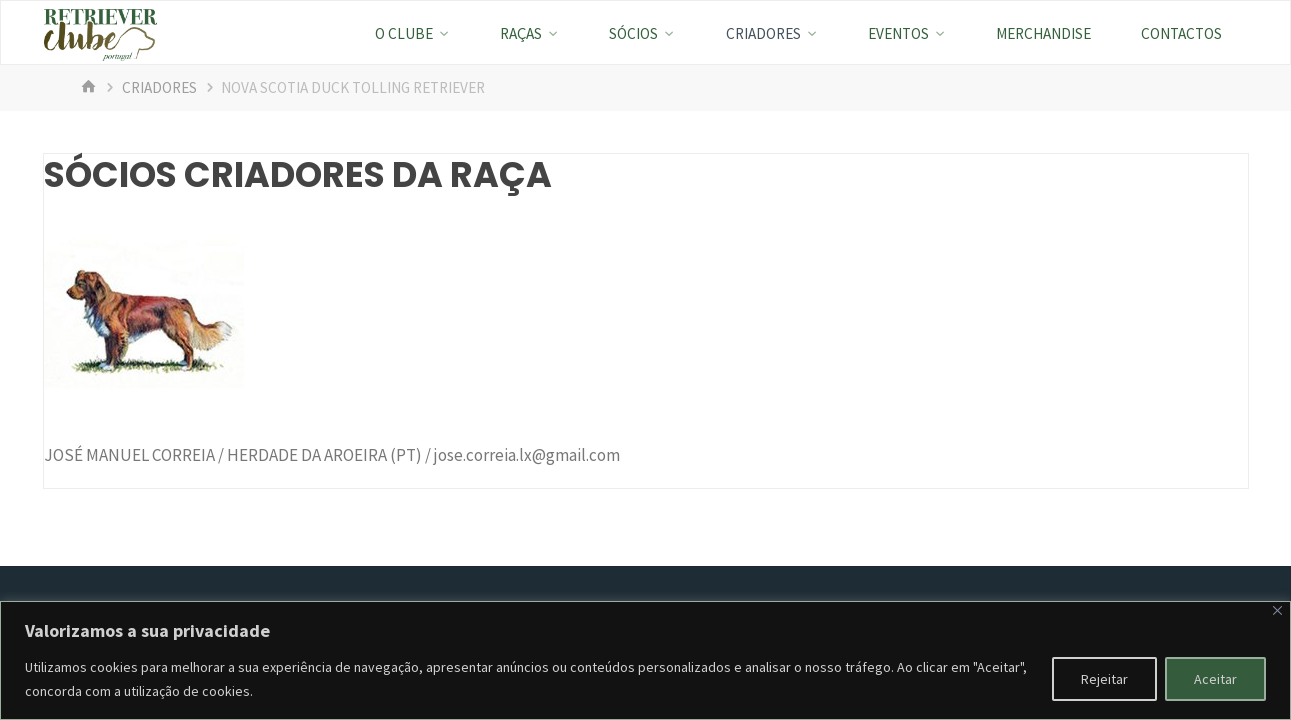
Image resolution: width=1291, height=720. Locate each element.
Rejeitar (1104, 679)
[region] (645, 660)
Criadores (159, 87)
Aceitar (1215, 679)
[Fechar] (1277, 610)
